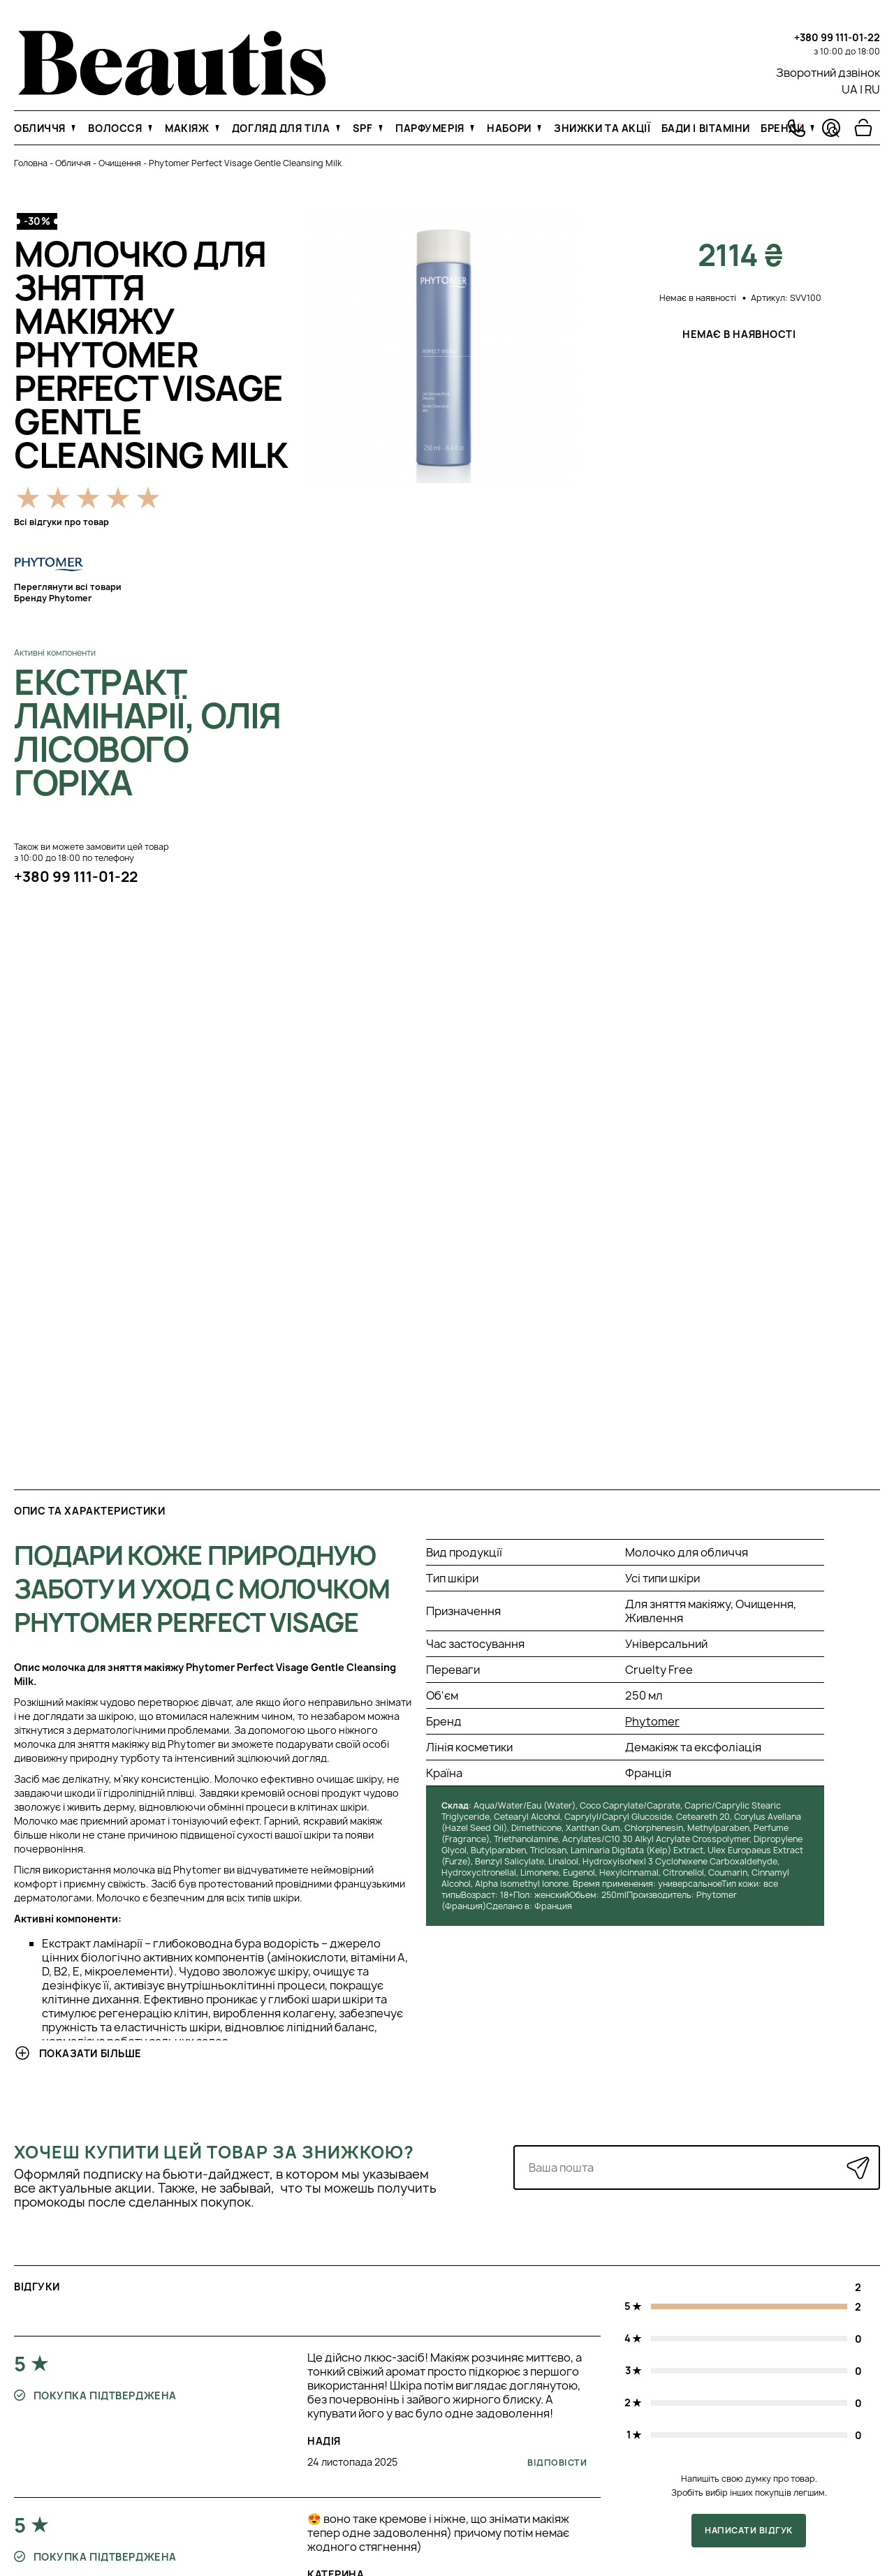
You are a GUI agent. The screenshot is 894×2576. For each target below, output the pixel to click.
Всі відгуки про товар (61, 522)
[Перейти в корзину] (863, 128)
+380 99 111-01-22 (837, 37)
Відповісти (557, 2462)
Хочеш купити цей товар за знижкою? (214, 2152)
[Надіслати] (858, 2167)
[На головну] (172, 91)
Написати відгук (748, 2530)
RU (872, 89)
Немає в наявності (740, 334)
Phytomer (652, 1721)
